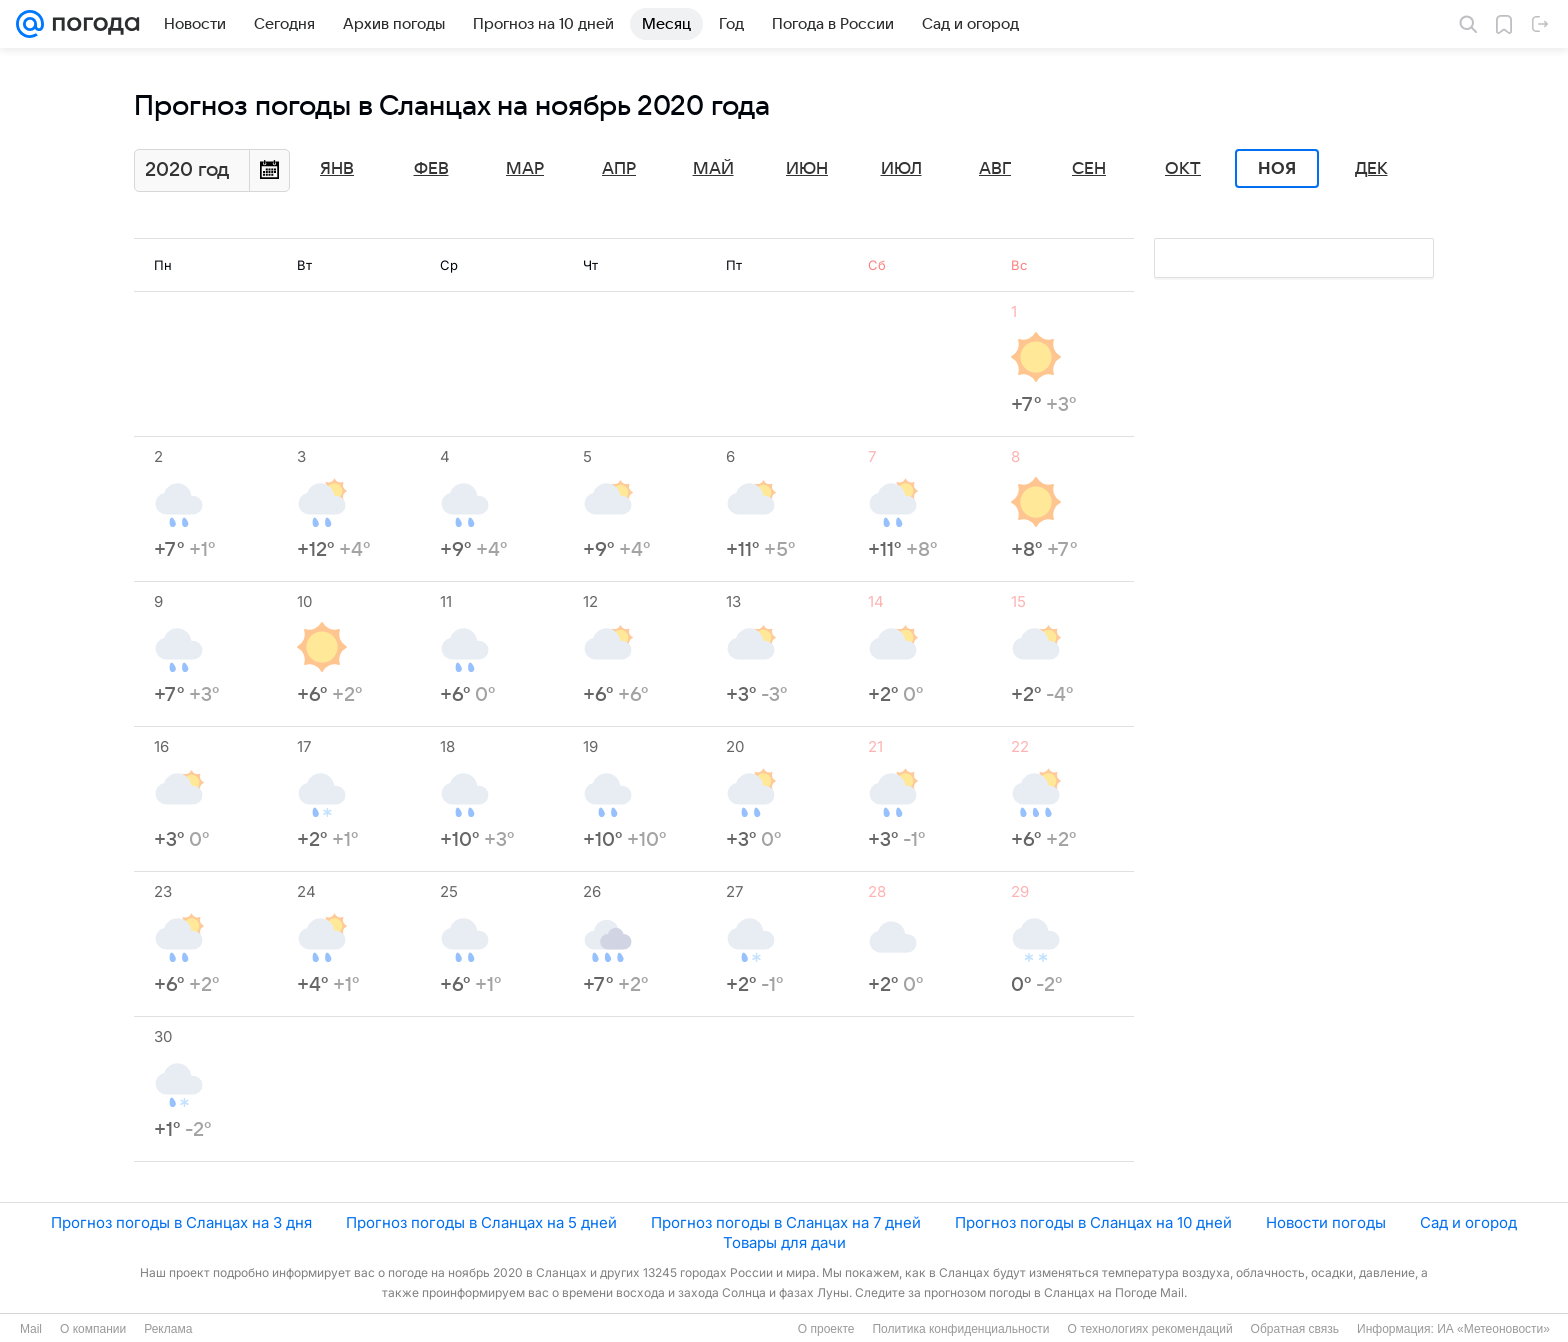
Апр (619, 169)
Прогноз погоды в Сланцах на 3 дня (181, 1222)
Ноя (1277, 169)
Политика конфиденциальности (960, 1329)
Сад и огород (1468, 1222)
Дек (1371, 169)
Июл (901, 169)
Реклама (168, 1329)
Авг (995, 169)
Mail (31, 1329)
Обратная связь (1295, 1329)
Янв (337, 169)
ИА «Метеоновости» (1493, 1329)
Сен (1089, 169)
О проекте (826, 1329)
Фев (431, 169)
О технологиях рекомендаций (1149, 1329)
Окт (1183, 169)
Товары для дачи (784, 1242)
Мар (525, 169)
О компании (93, 1329)
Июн (807, 169)
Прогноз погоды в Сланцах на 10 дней (1093, 1222)
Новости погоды (1326, 1222)
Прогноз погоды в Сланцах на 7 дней (786, 1222)
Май (713, 169)
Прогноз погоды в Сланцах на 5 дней (481, 1222)
